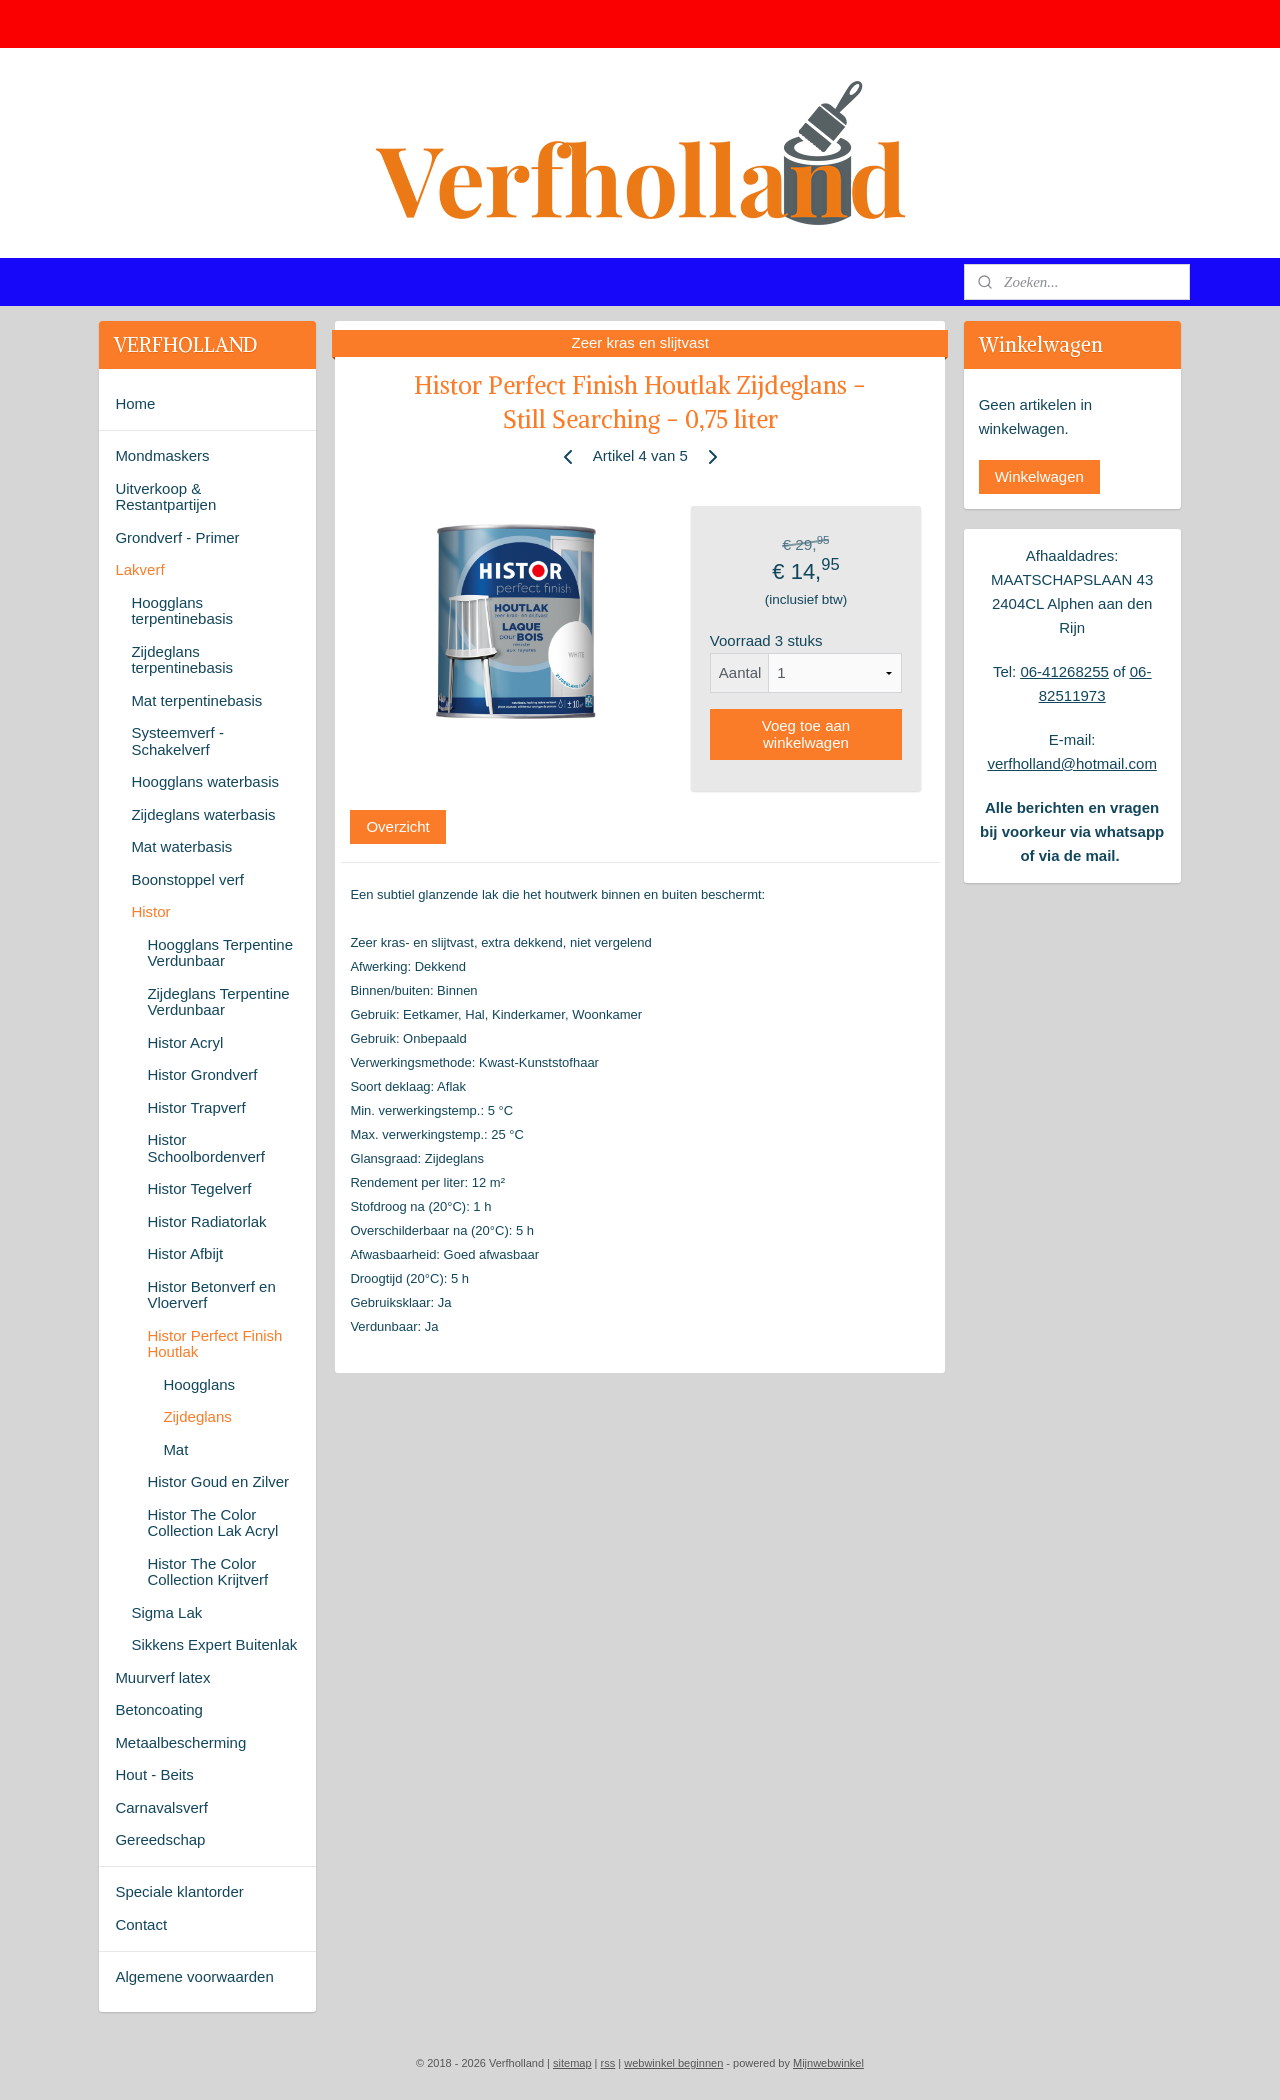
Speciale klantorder (179, 1891)
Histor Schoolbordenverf (206, 1148)
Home (135, 403)
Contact (141, 1924)
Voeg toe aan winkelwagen (805, 734)
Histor (150, 911)
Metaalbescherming (180, 1742)
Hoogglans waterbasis (205, 781)
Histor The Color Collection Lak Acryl (212, 1523)
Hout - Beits (154, 1774)
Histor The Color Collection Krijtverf (207, 1572)
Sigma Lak (166, 1612)
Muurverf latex (162, 1677)
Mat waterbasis (181, 846)
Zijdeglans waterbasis (203, 814)
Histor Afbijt (185, 1253)
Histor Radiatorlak (206, 1221)
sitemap (572, 2063)
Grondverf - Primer (177, 537)
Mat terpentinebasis (196, 700)
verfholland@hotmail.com (1071, 763)
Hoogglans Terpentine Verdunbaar (220, 953)
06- (1031, 671)
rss (608, 2063)
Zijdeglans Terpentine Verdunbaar (218, 1002)
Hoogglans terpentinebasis (182, 611)
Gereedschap (160, 1839)
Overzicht (397, 826)
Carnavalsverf (161, 1807)
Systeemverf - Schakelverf (177, 741)
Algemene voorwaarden (194, 1976)
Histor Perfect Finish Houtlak (214, 1344)
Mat (175, 1449)
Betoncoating (159, 1709)
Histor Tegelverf (199, 1188)
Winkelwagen (1039, 476)
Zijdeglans (197, 1416)
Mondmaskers (162, 455)
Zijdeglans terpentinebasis (182, 660)
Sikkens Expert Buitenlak (214, 1644)
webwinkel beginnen (673, 2063)
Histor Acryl (185, 1042)
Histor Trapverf (196, 1107)
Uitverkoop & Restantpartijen (165, 497)
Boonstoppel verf (187, 879)
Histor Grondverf (202, 1074)
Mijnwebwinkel (828, 2063)
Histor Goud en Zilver (218, 1481)
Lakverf (139, 569)
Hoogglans (199, 1384)
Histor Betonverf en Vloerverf (211, 1295)
